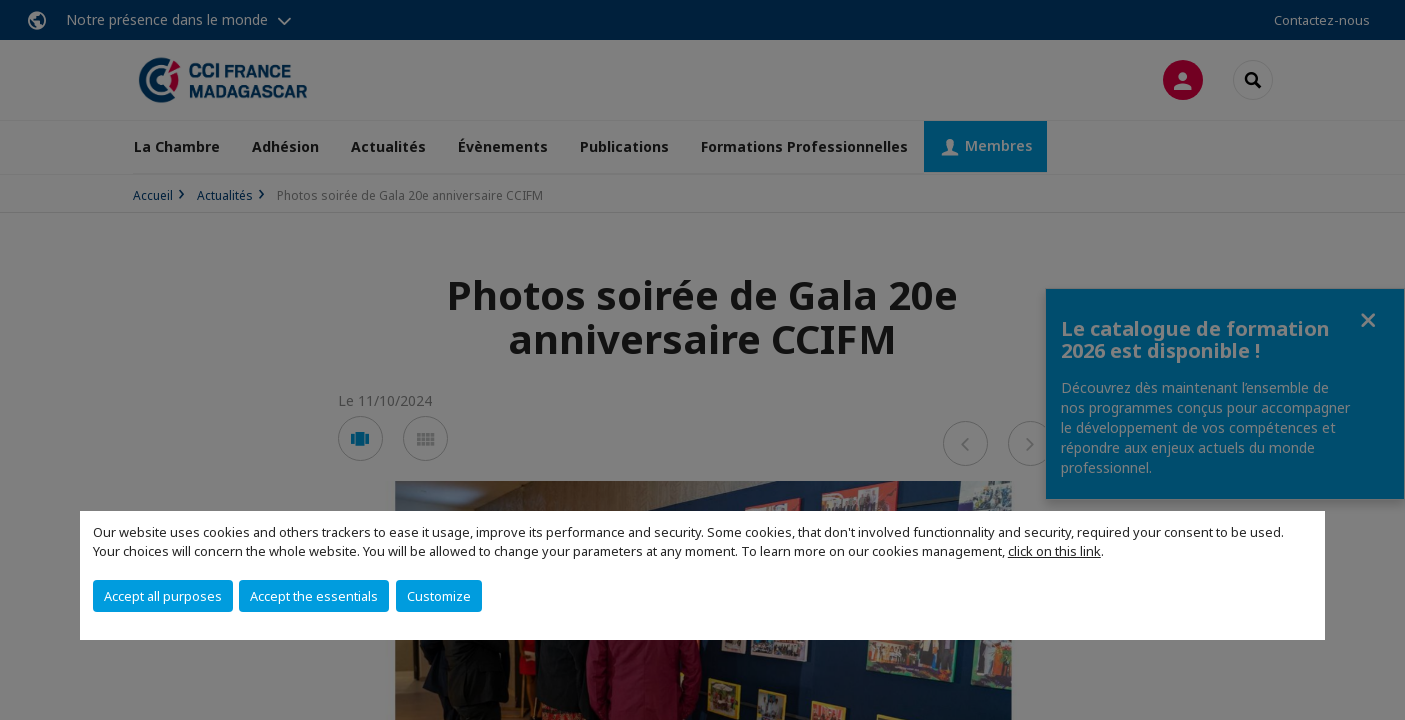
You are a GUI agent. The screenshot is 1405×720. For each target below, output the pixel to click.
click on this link (1054, 551)
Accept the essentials (314, 596)
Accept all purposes (163, 596)
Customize (439, 596)
